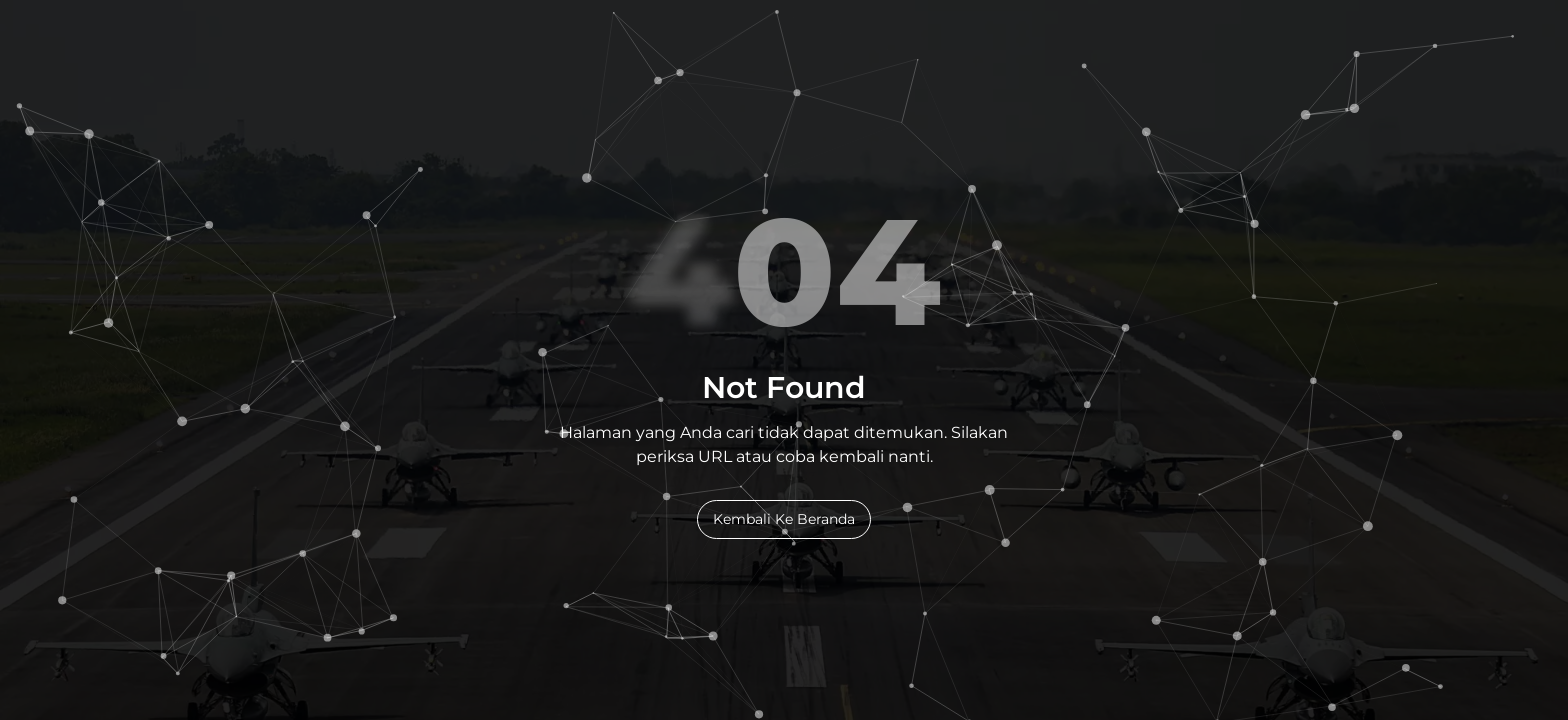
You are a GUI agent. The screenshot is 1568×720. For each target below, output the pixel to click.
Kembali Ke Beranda (784, 519)
